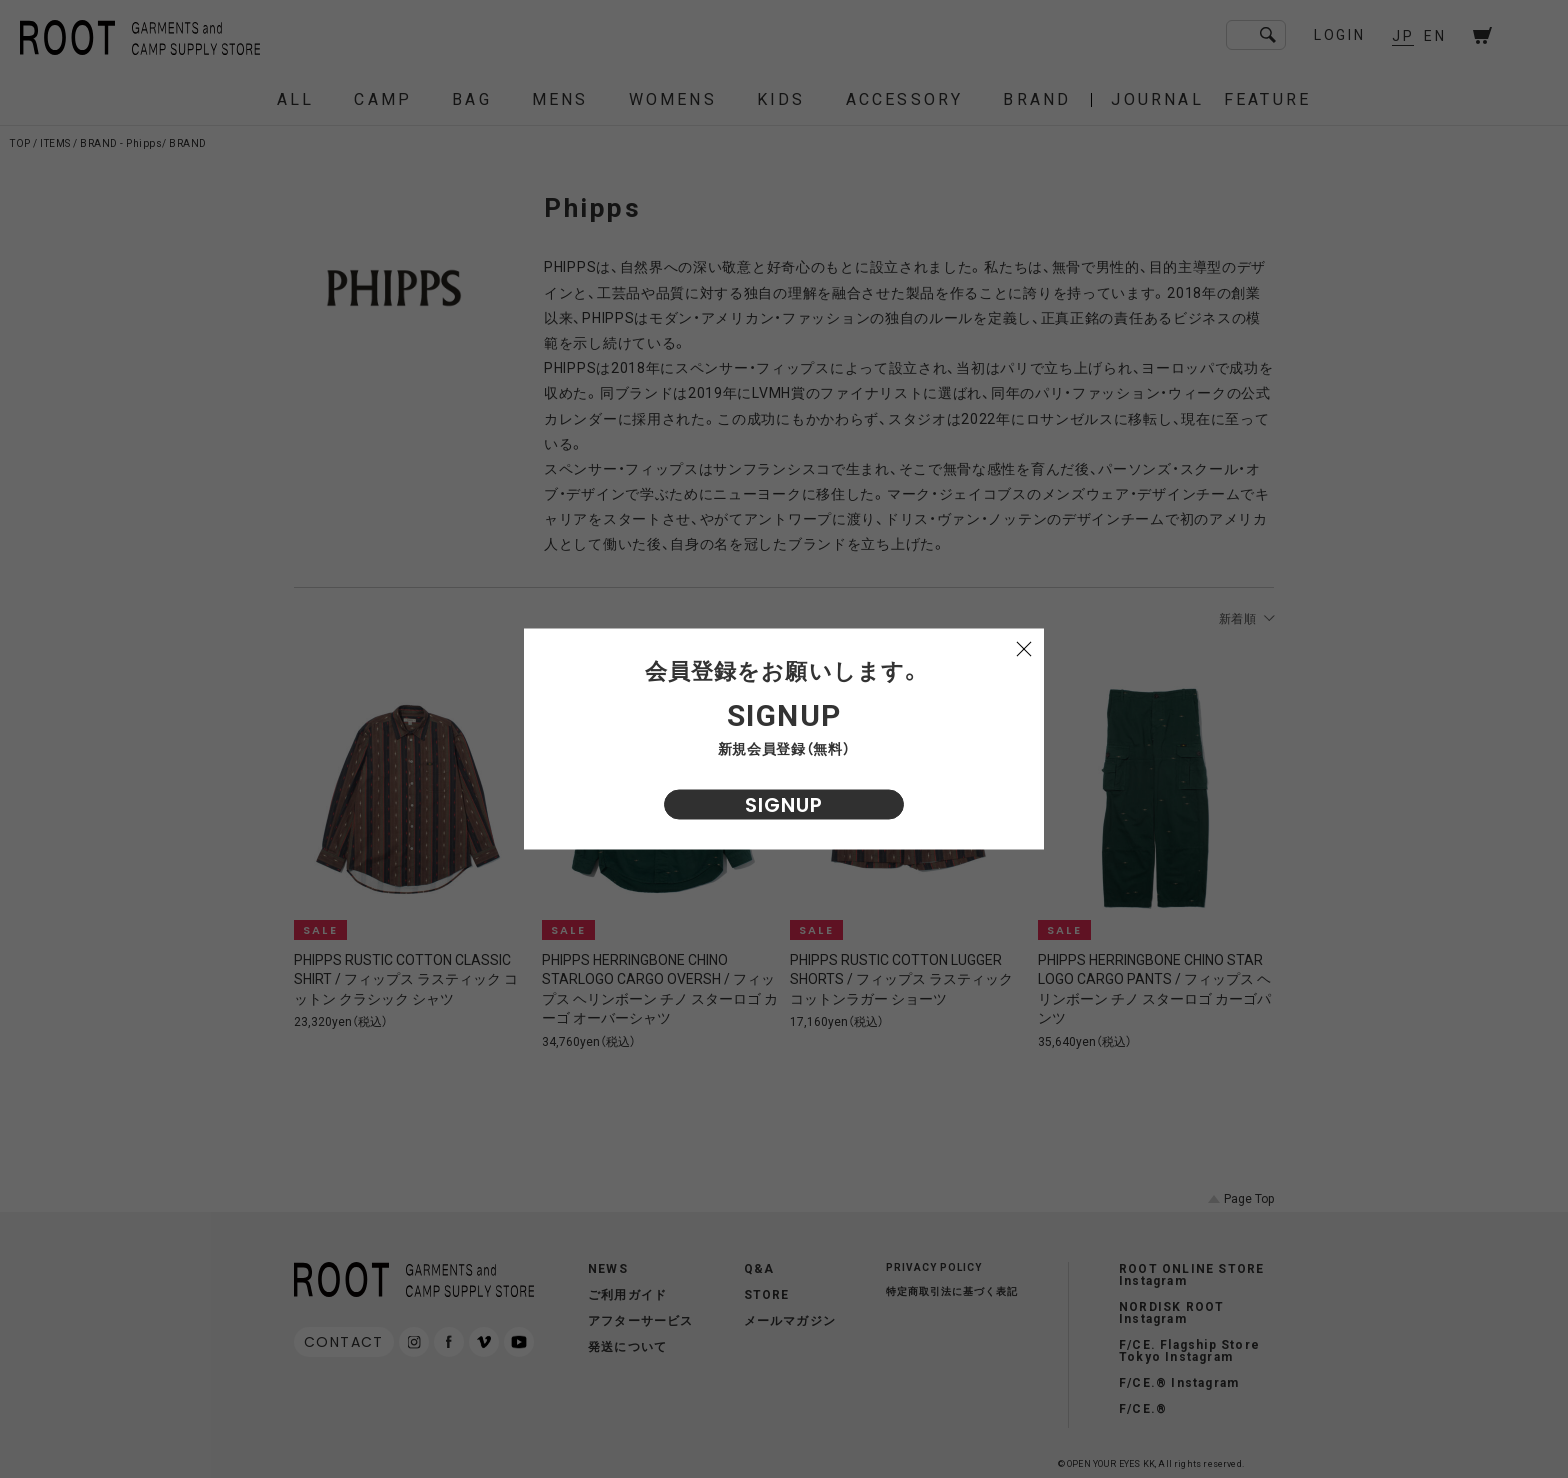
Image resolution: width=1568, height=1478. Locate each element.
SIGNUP (784, 805)
